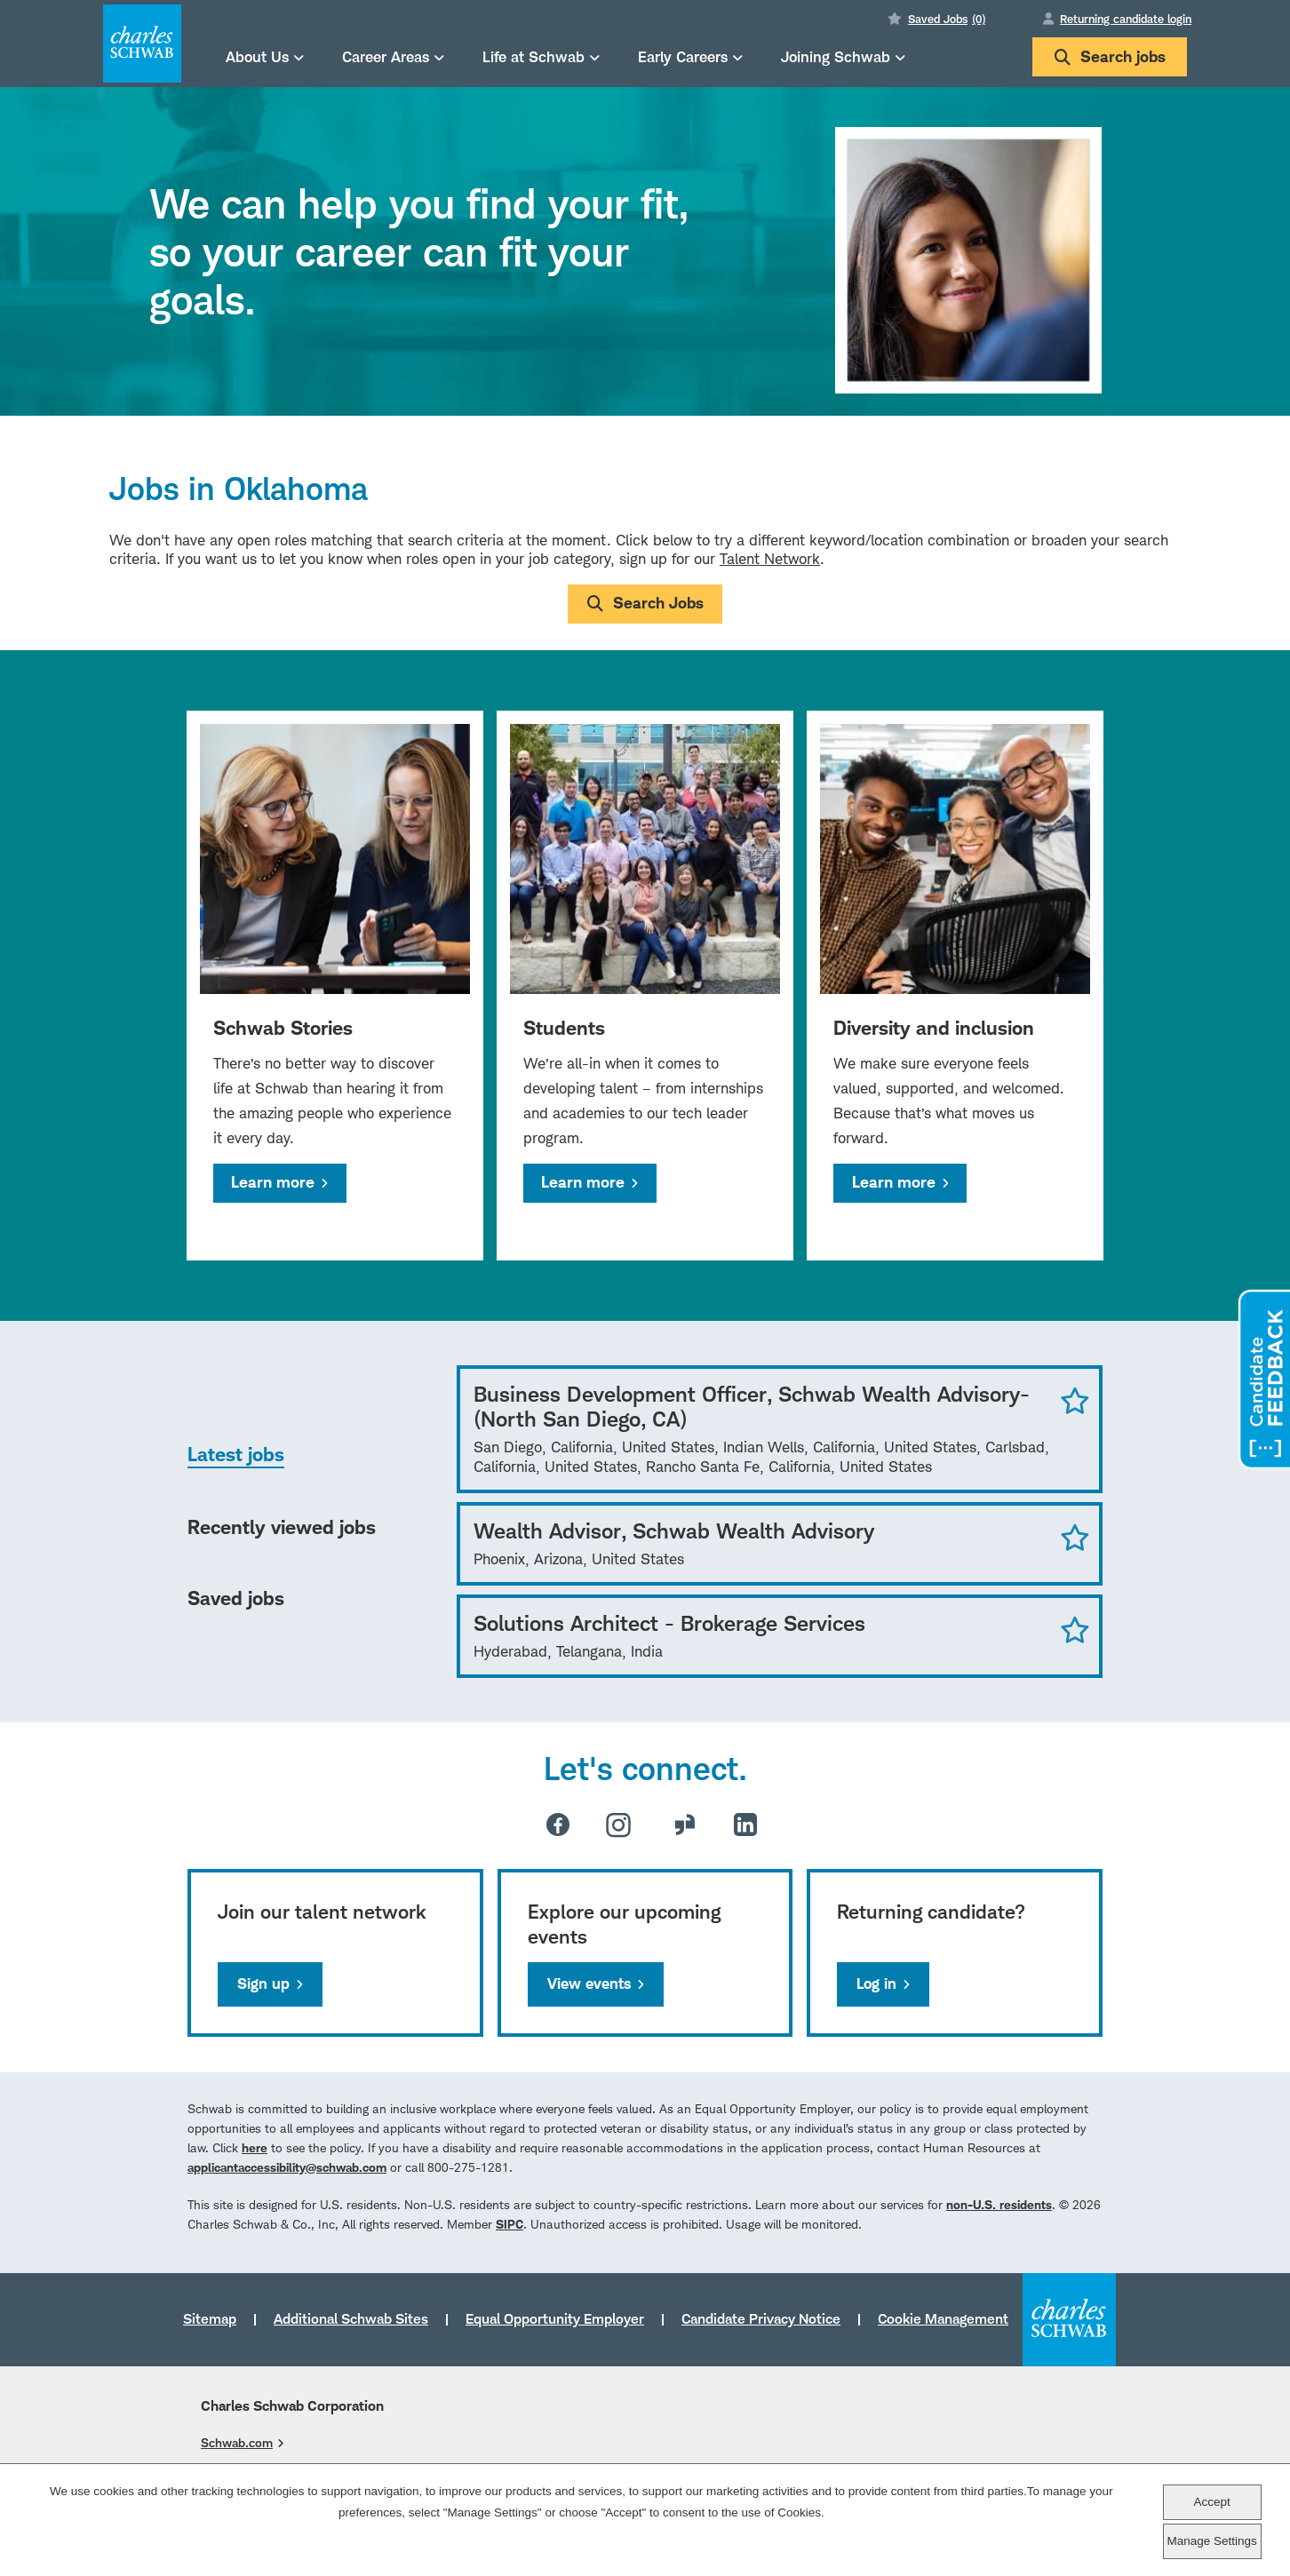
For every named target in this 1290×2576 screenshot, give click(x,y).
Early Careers (683, 56)
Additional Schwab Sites (351, 2318)
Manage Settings (1211, 2541)
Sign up (263, 1983)
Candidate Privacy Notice (760, 2318)
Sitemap (209, 2318)
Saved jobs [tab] (235, 1598)
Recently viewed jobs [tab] (281, 1526)
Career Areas (385, 56)
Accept (1211, 2501)
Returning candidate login (1125, 19)
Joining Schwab (835, 56)
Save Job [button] (1075, 1400)
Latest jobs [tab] (235, 1454)
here (254, 2147)
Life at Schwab (533, 56)
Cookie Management (943, 2318)
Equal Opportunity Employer (555, 2318)
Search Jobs (658, 602)
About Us (257, 56)
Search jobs (1110, 56)
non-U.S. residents (999, 2204)
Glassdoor (685, 1824)
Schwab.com (237, 2442)
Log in (876, 1983)
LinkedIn (745, 1824)
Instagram (618, 1824)
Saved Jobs (946, 19)
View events (589, 1983)
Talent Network (770, 559)
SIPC (509, 2223)
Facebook (557, 1824)
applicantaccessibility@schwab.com (286, 2166)
